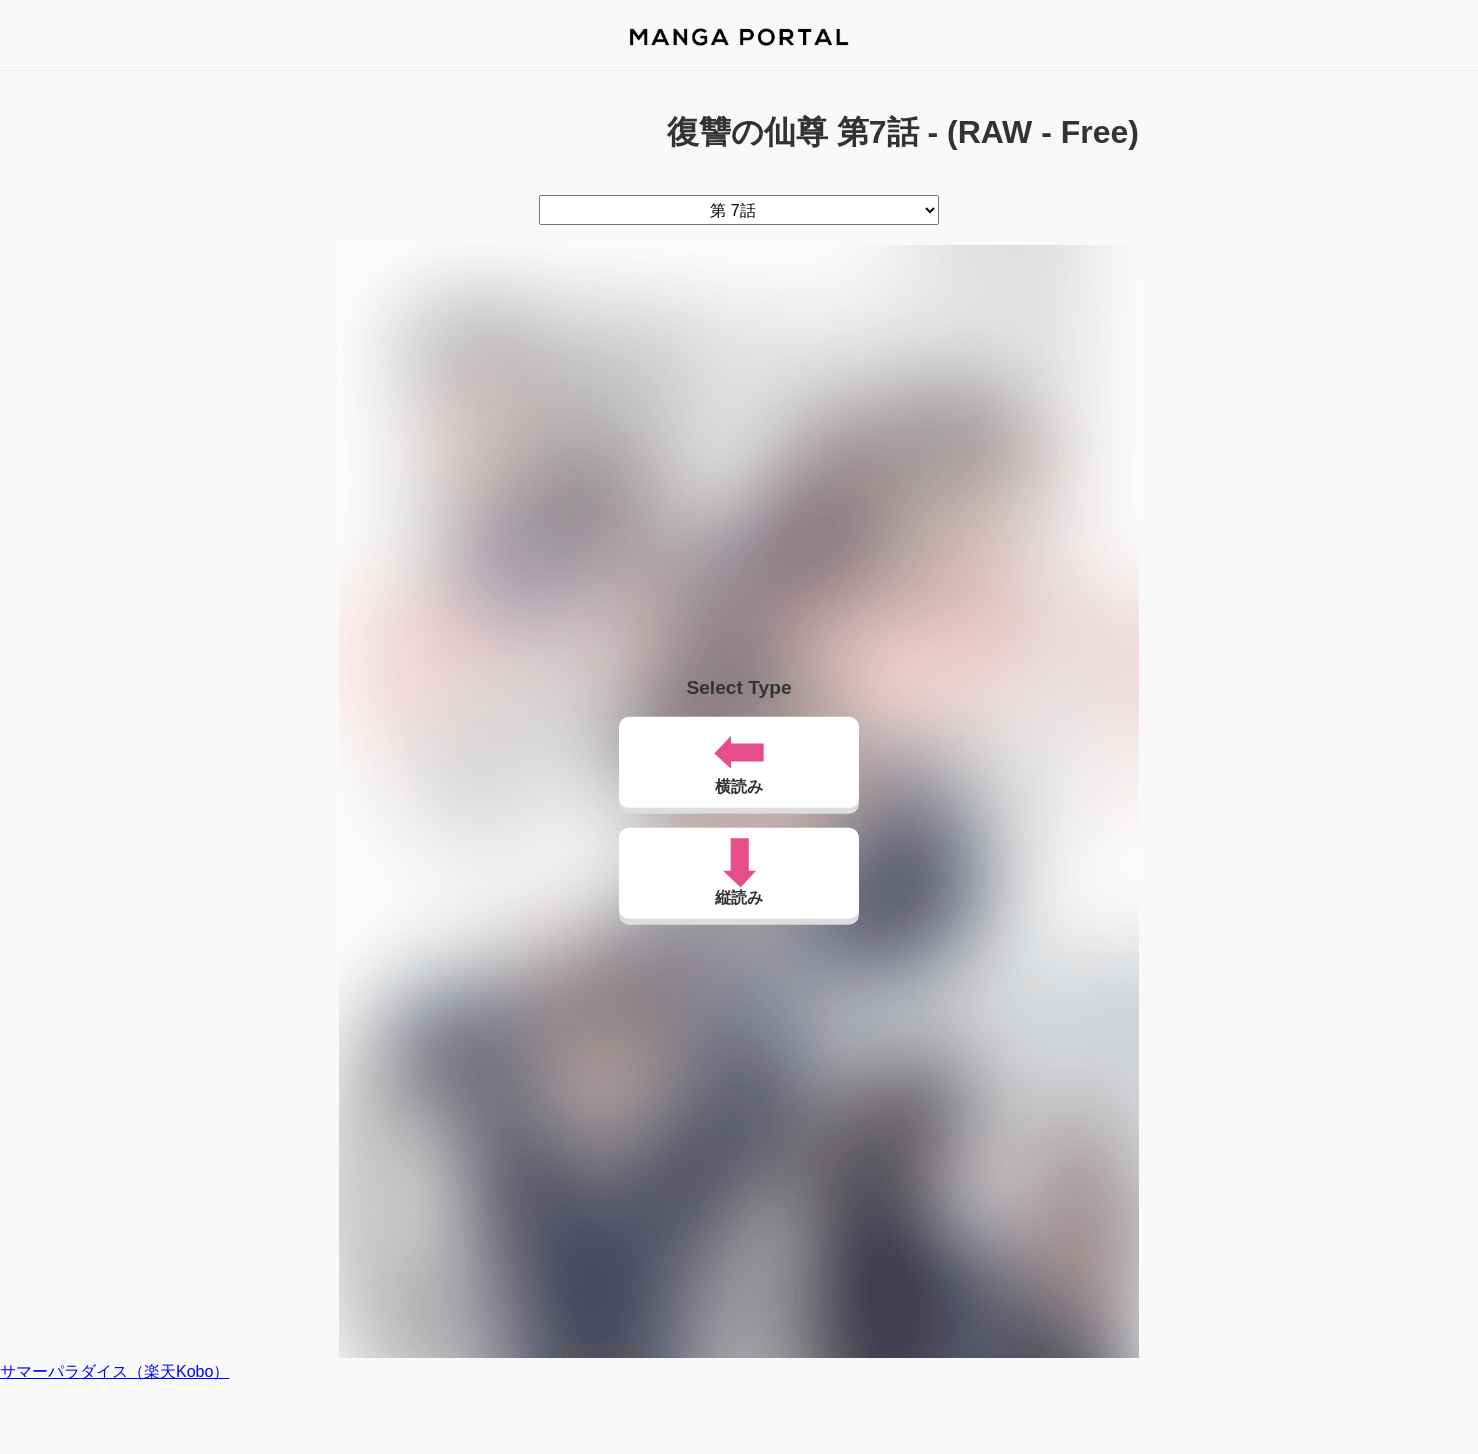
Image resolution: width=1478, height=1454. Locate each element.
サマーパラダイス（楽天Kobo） (114, 1371)
